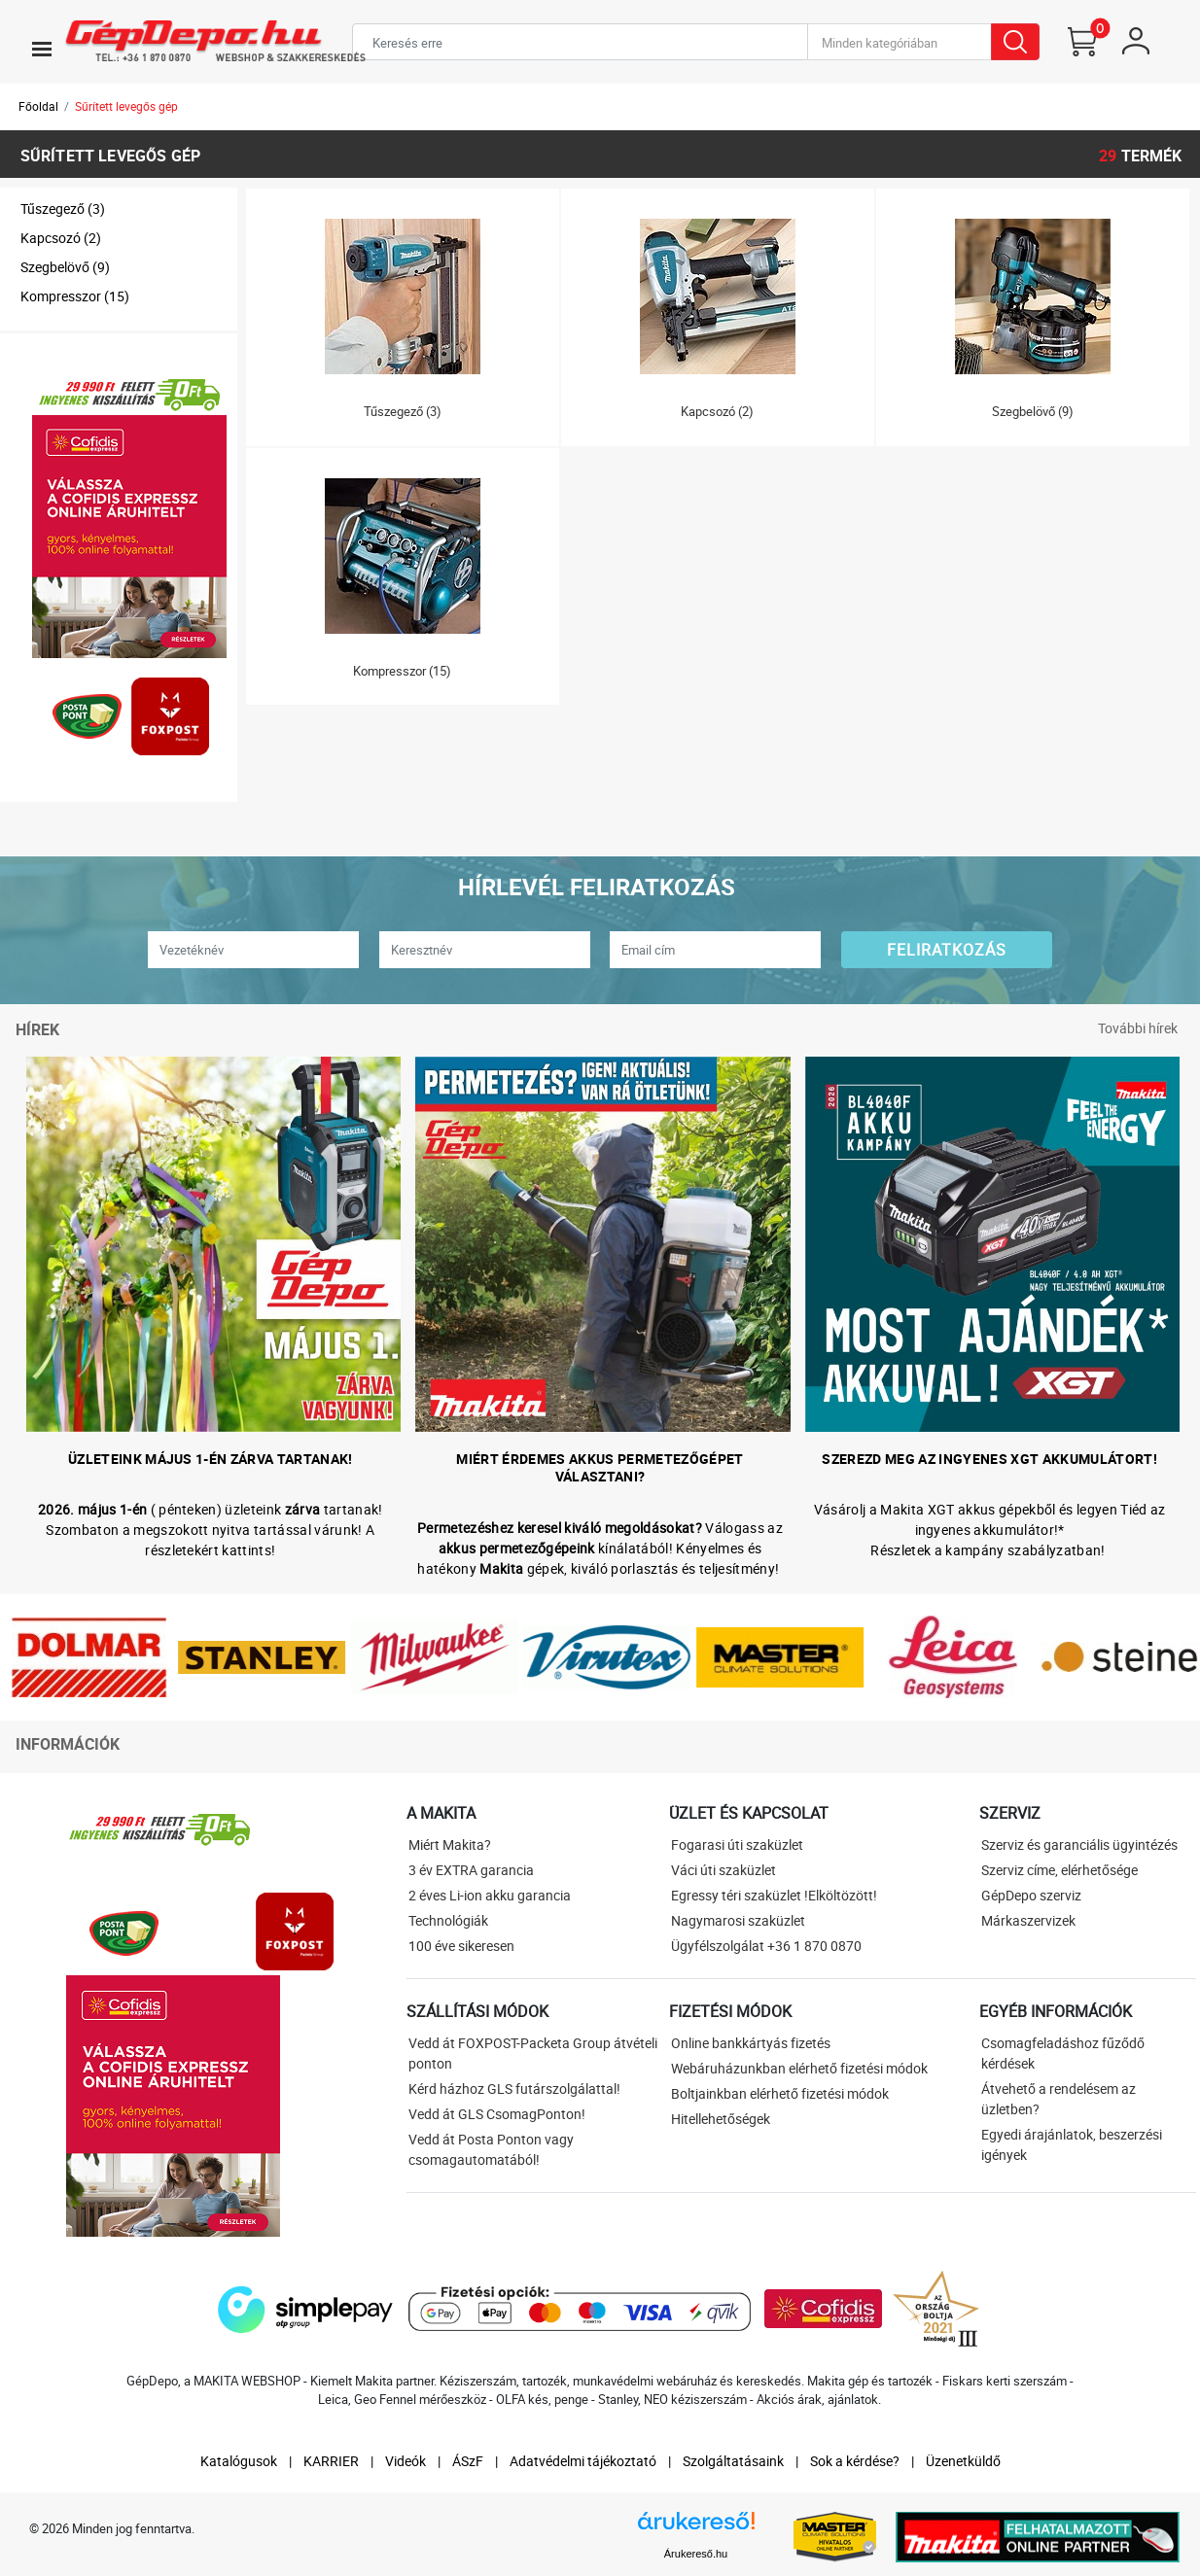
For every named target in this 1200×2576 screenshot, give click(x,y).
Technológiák (448, 1920)
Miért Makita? (449, 1844)
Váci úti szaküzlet (723, 1870)
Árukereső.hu (695, 2553)
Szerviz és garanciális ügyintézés (1079, 1844)
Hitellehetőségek (720, 2118)
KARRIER (331, 2461)
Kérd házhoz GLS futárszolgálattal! (514, 2088)
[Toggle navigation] (41, 48)
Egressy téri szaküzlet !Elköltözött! (774, 1895)
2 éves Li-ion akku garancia (489, 1895)
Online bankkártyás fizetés (750, 2043)
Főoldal (38, 106)
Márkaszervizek (1028, 1920)
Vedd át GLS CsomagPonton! (496, 2114)
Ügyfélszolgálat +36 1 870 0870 (766, 1945)
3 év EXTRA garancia (471, 1870)
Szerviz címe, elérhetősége (1059, 1870)
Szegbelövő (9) (65, 267)
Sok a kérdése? (855, 2461)
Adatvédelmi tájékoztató (583, 2461)
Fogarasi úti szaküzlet (737, 1844)
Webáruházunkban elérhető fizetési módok (799, 2068)
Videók (405, 2461)
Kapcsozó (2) (60, 237)
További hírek (1138, 1028)
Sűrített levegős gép (126, 106)
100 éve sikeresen (461, 1945)
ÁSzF (467, 2461)
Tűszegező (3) (62, 208)
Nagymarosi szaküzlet (738, 1920)
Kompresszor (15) (74, 296)
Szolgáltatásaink (733, 2461)
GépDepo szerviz (1031, 1895)
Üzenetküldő (963, 2461)
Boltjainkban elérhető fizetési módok (780, 2093)
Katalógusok (238, 2461)
